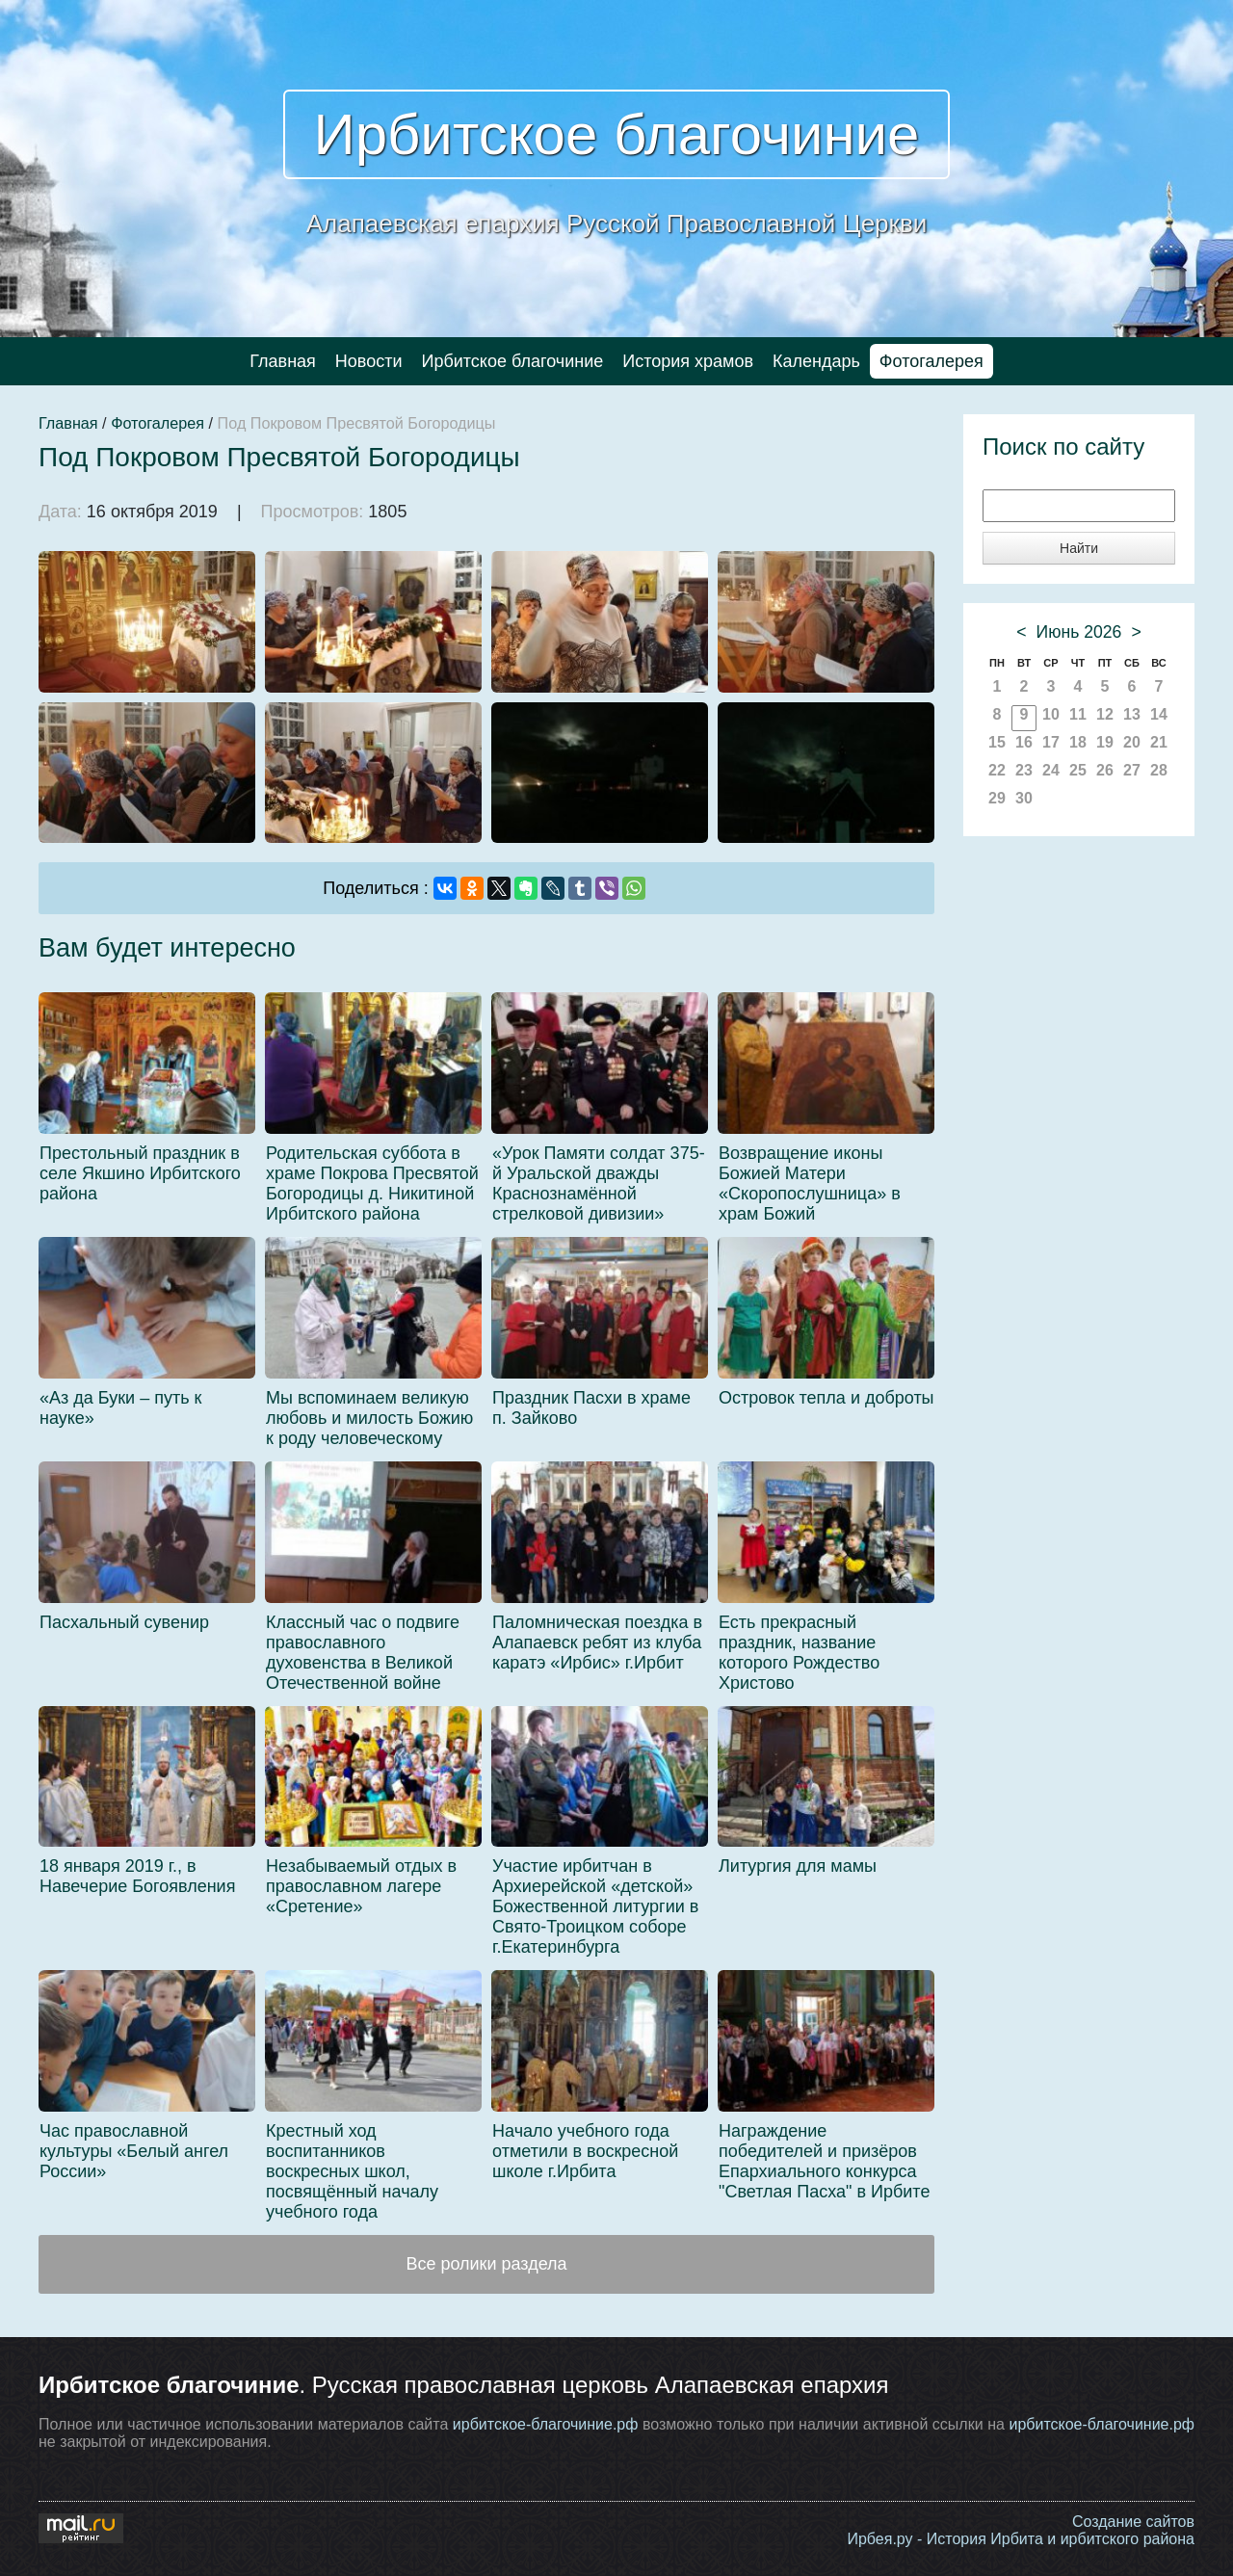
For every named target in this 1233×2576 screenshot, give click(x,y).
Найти (1079, 548)
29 (997, 798)
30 (1024, 798)
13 (1132, 714)
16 (1024, 742)
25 (1078, 770)
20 (1132, 742)
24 (1051, 770)
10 (1051, 714)
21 (1158, 742)
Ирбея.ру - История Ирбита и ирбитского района (1020, 2539)
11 (1078, 714)
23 (1024, 770)
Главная (282, 361)
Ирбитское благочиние (617, 134)
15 (997, 742)
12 (1105, 714)
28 (1158, 770)
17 (1051, 742)
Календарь (816, 361)
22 (997, 770)
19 (1105, 742)
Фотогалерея (931, 361)
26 (1105, 770)
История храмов (687, 361)
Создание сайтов (1133, 2521)
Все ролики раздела (486, 2264)
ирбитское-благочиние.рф (546, 2424)
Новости (369, 361)
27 (1132, 770)
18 (1078, 742)
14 (1158, 714)
